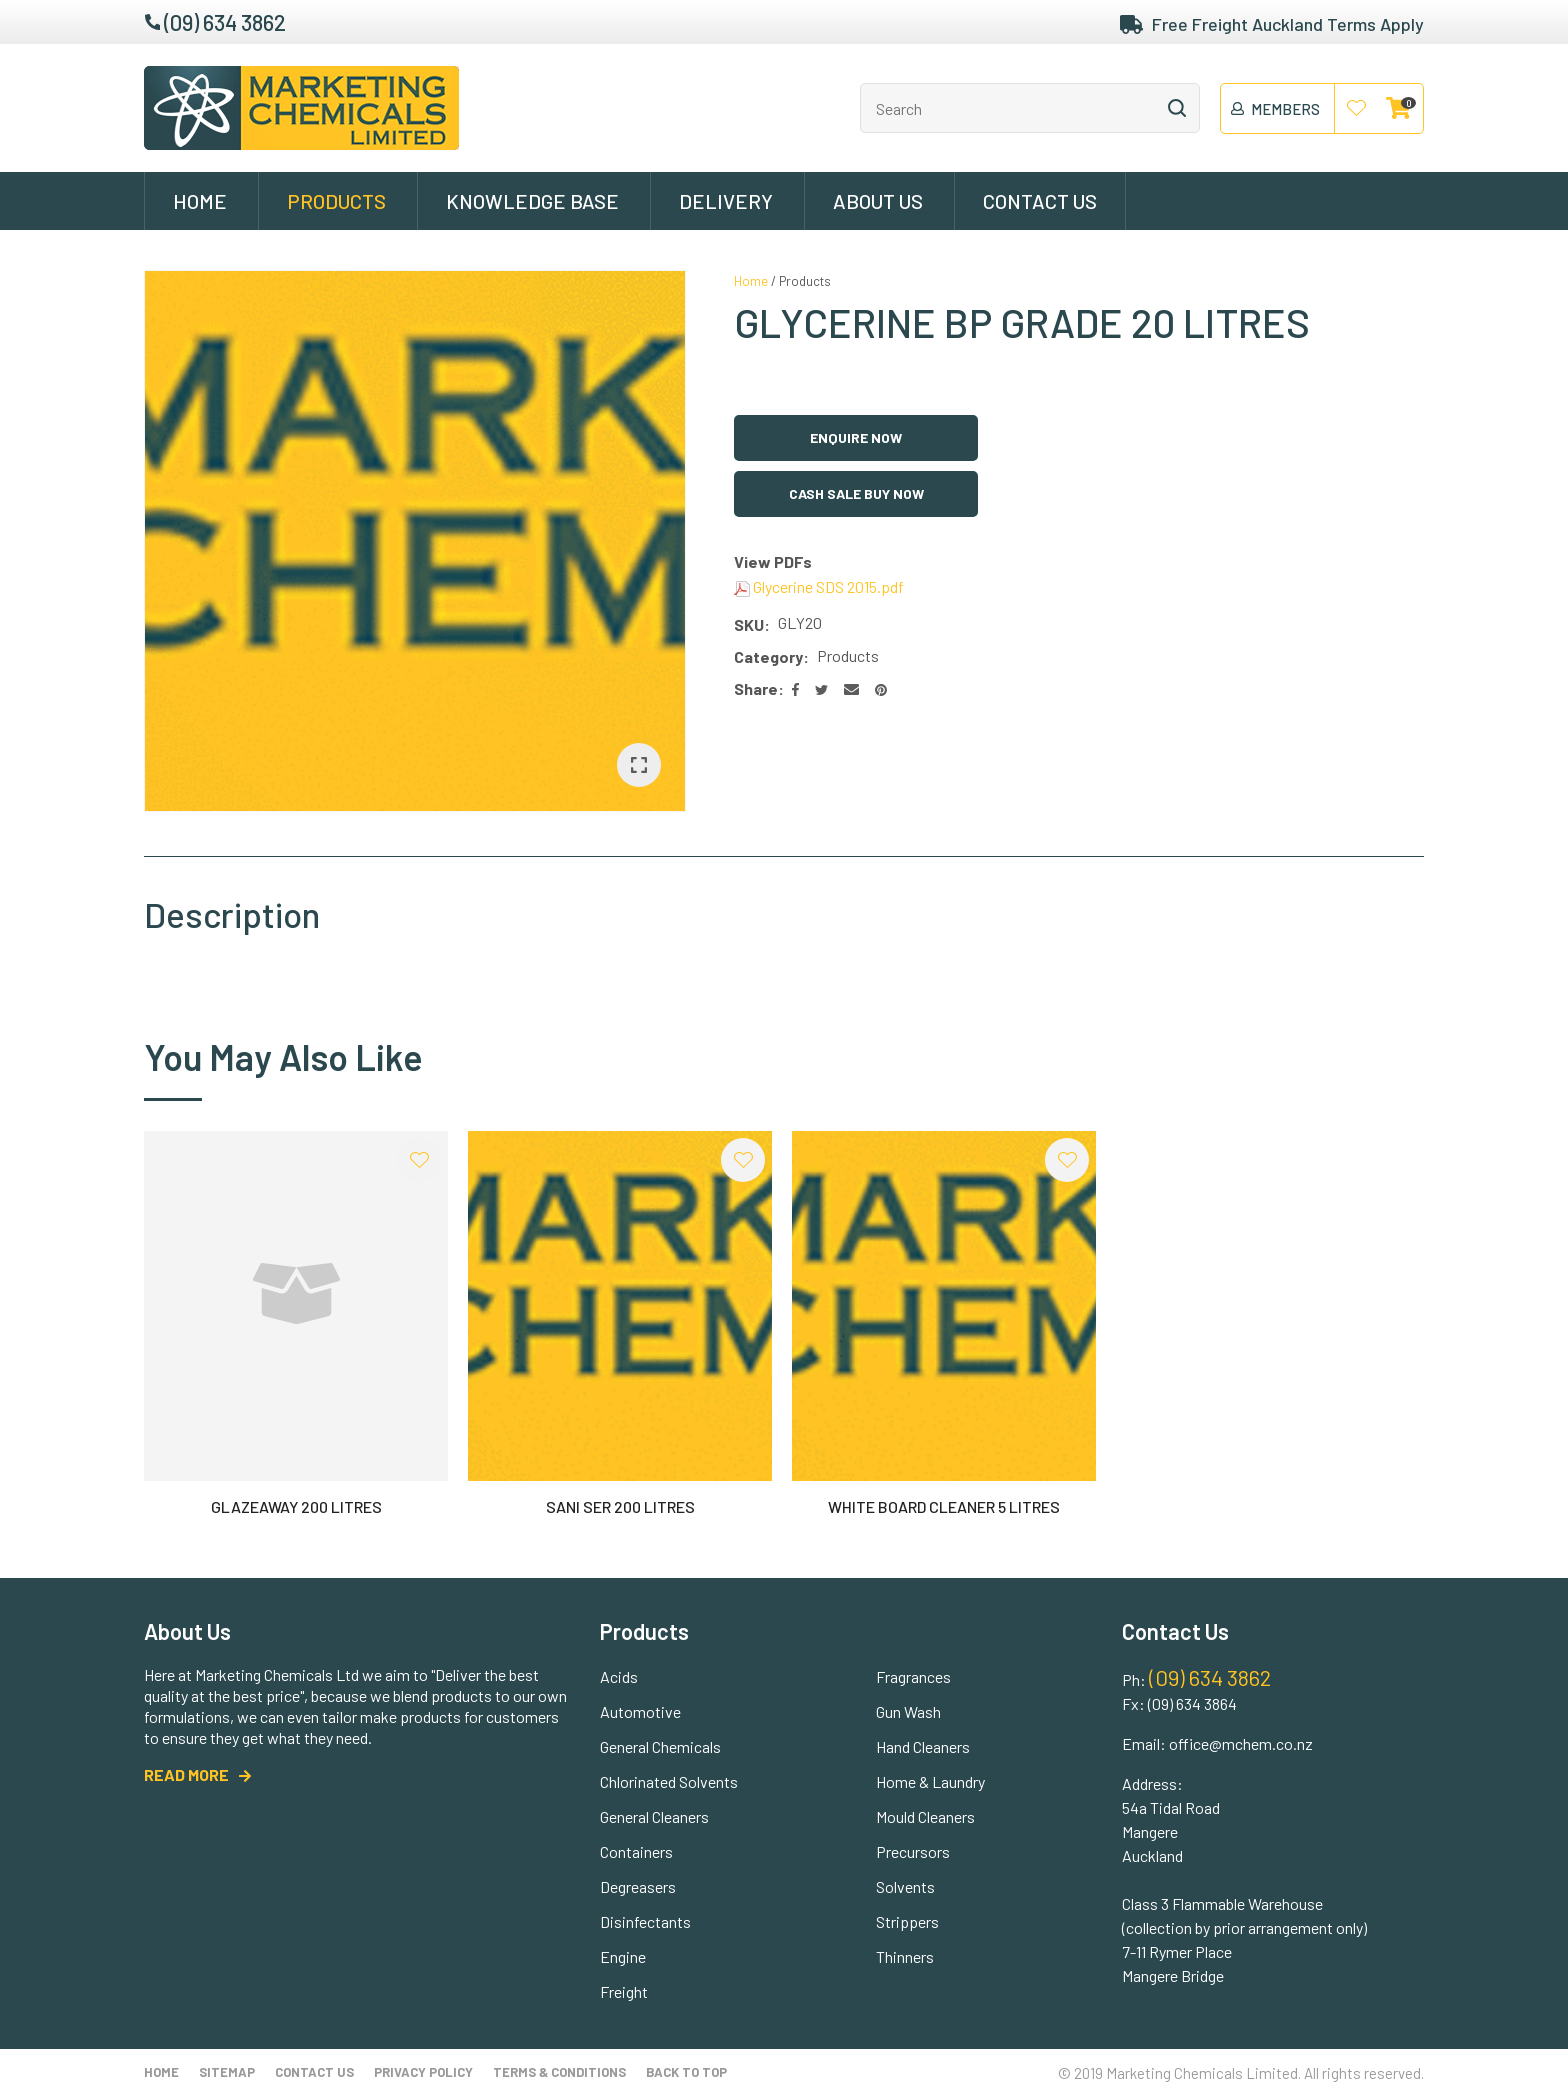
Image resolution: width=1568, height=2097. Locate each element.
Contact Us (1040, 201)
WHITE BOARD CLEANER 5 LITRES (944, 1506)
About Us (878, 201)
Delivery (726, 201)
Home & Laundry (930, 1781)
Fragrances (913, 1676)
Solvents (905, 1886)
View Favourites (1357, 109)
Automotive (640, 1711)
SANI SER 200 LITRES (620, 1506)
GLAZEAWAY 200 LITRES (296, 1506)
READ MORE (186, 1774)
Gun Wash (908, 1711)
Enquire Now (856, 437)
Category (768, 656)
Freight (624, 1991)
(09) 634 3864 (1192, 1703)
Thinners (905, 1956)
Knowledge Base (532, 201)
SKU (749, 624)
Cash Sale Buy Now (856, 493)
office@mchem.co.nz (1241, 1743)
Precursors (913, 1851)
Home (200, 201)
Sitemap (227, 2072)
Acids (619, 1676)
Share (756, 688)
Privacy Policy (423, 2072)
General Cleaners (654, 1816)
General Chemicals (660, 1746)
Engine (623, 1956)
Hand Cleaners (923, 1746)
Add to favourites (419, 1160)
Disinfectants (645, 1921)
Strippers (907, 1921)
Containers (636, 1851)
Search (1176, 108)
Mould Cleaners (925, 1816)
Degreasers (638, 1886)
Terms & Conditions (559, 2072)
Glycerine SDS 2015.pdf (819, 586)
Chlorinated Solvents (669, 1781)
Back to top (686, 2072)
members (1285, 109)
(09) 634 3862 (225, 22)
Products (336, 201)
